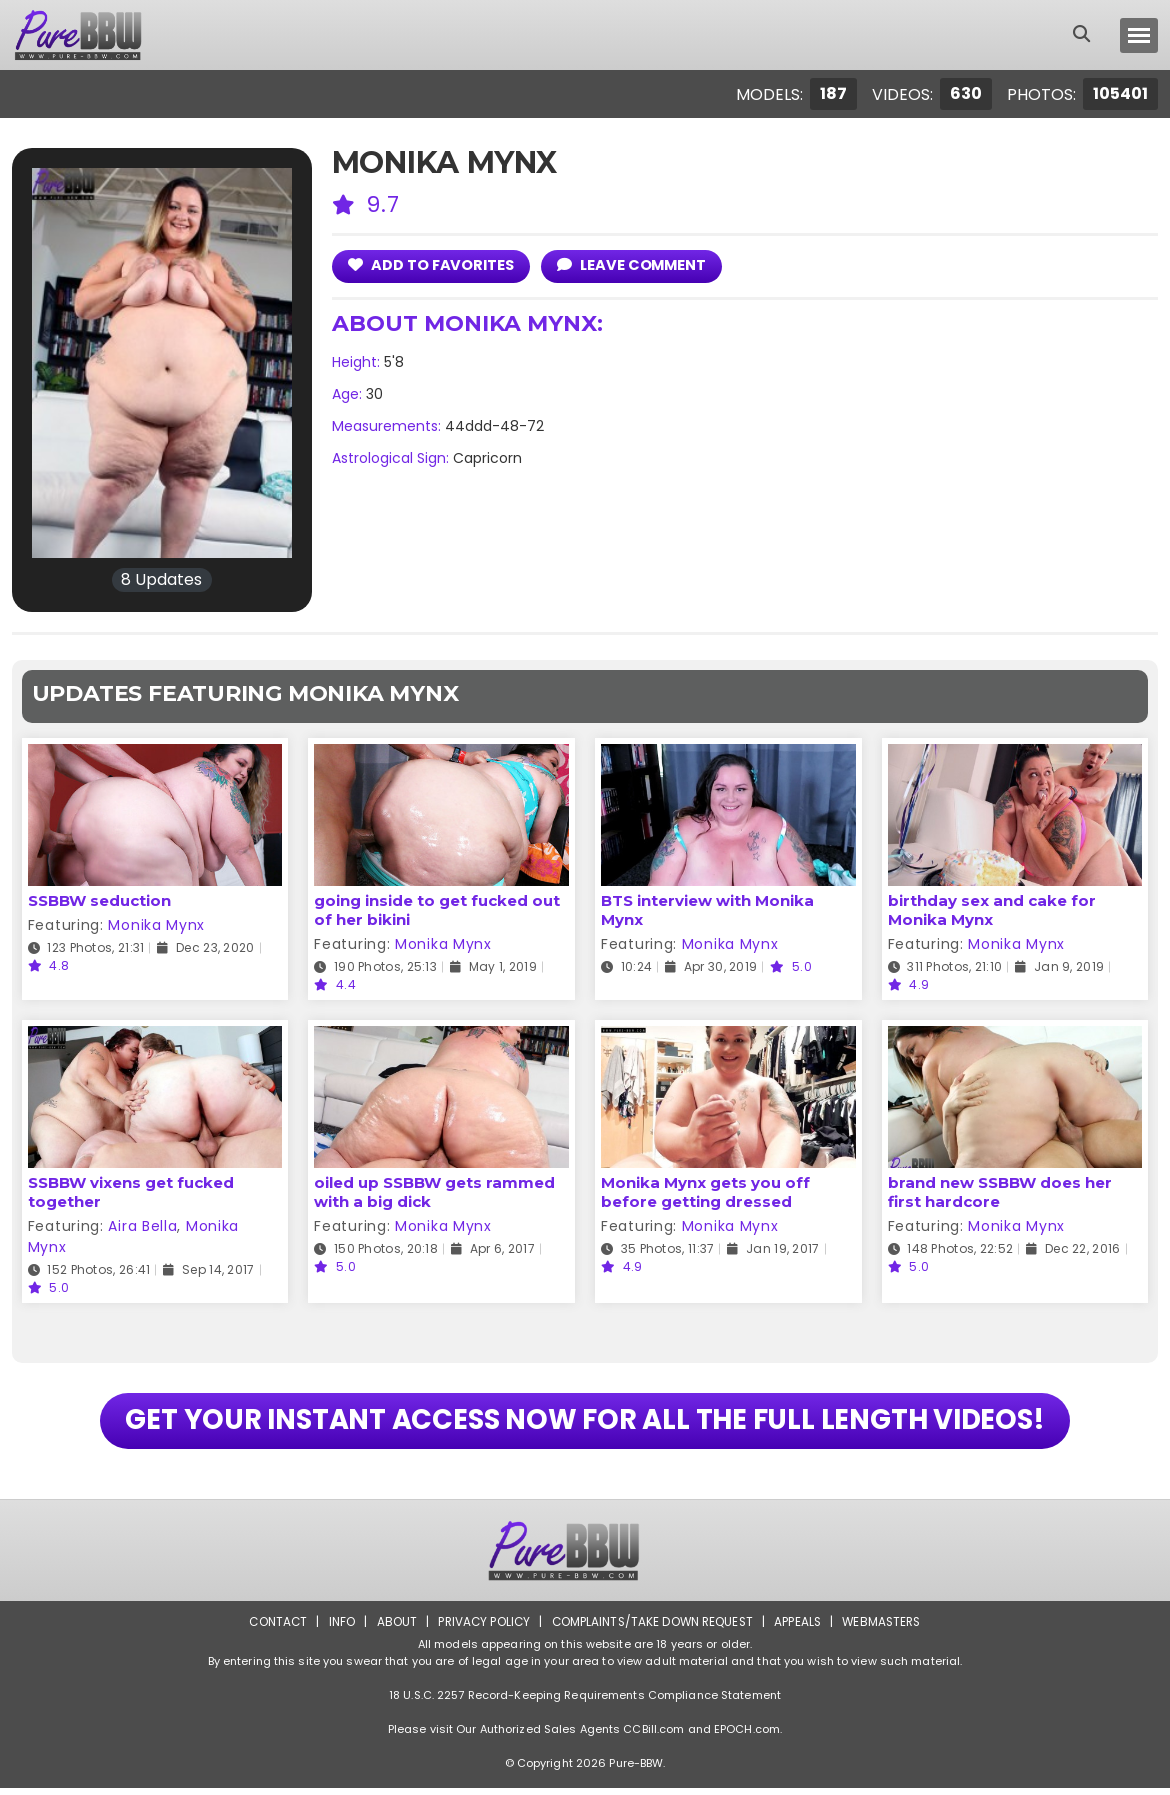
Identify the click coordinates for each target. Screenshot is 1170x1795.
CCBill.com (653, 1736)
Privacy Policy (480, 1628)
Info (336, 1628)
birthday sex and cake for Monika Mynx (992, 910)
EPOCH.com (747, 1736)
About (391, 1628)
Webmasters (887, 1628)
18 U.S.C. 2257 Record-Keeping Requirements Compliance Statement (585, 1702)
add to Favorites (432, 264)
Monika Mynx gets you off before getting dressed (705, 1192)
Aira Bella (142, 1226)
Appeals (801, 1628)
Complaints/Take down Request (652, 1628)
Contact (272, 1628)
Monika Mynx (156, 925)
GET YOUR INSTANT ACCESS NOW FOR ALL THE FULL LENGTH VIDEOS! (585, 1424)
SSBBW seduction (99, 900)
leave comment (636, 264)
